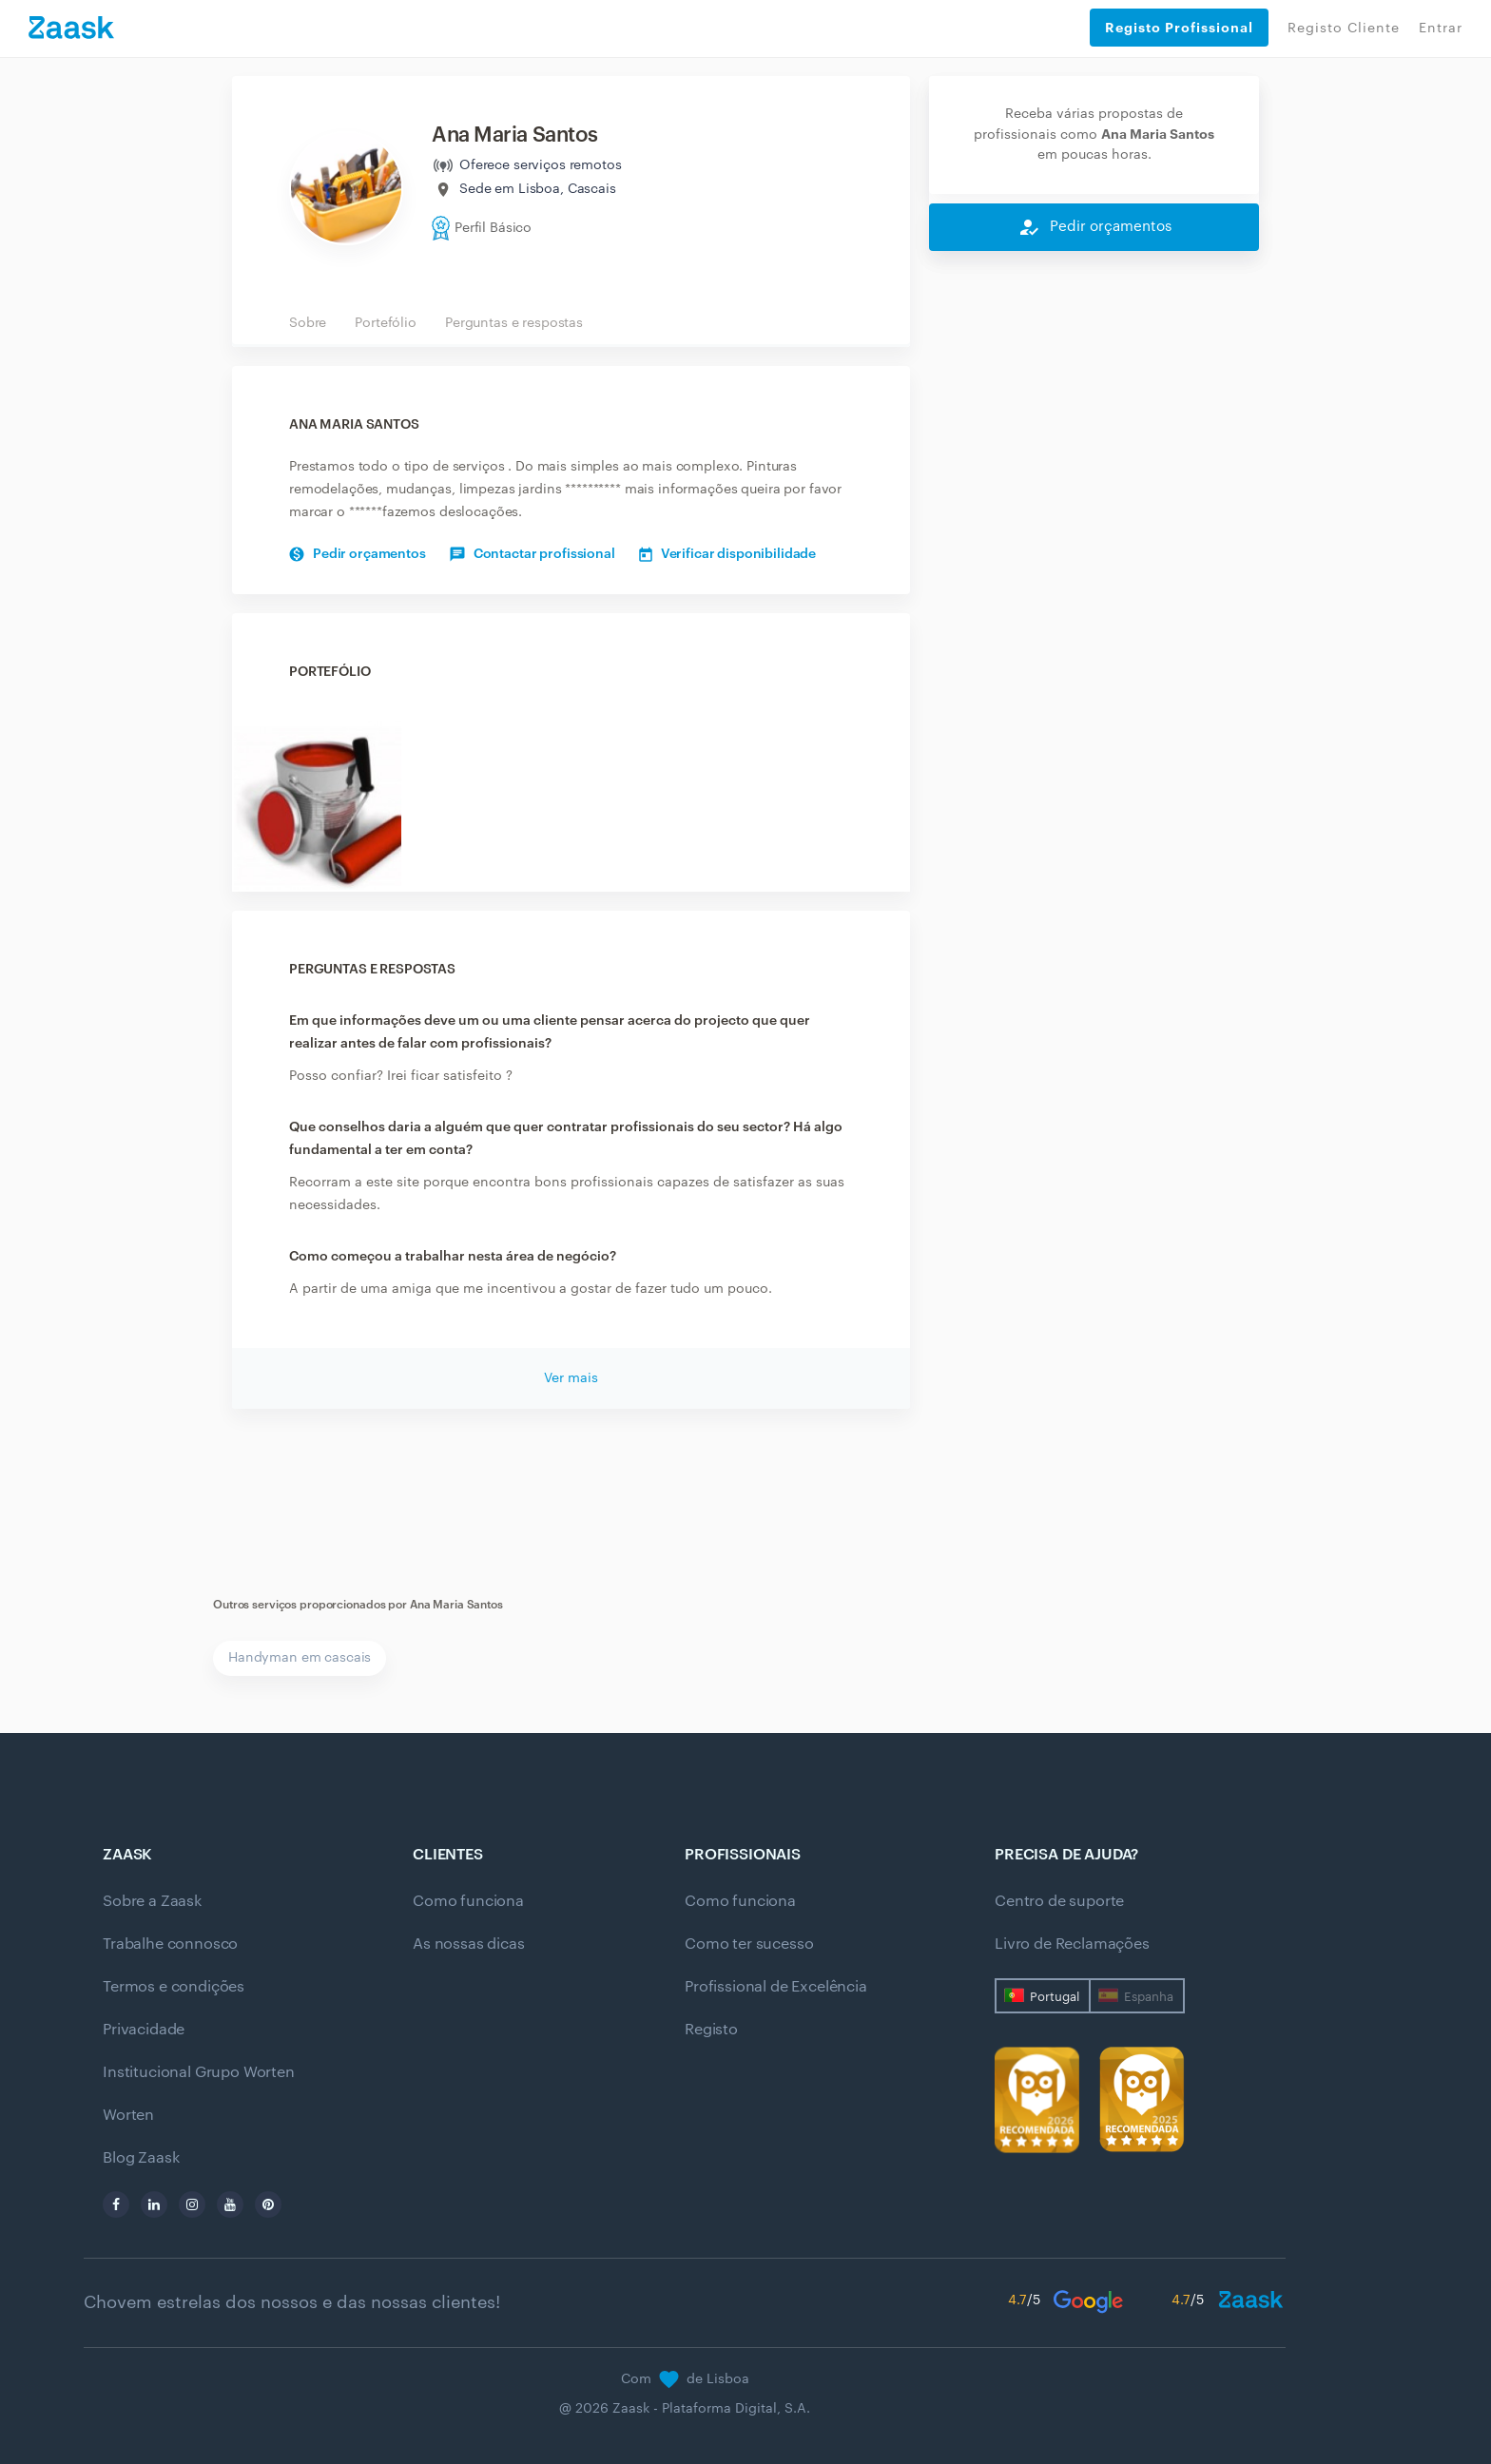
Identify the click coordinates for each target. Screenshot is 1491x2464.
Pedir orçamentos (357, 554)
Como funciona (468, 1901)
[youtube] (230, 2204)
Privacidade (143, 2029)
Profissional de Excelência (776, 1986)
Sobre (307, 323)
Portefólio (385, 323)
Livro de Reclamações (1072, 1944)
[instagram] (192, 2204)
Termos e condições (173, 1986)
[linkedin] (154, 2204)
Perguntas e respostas (514, 323)
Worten (128, 2115)
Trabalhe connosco (170, 1944)
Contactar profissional (532, 554)
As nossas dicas (469, 1944)
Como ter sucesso (749, 1944)
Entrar (1440, 28)
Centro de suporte (1059, 1901)
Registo (711, 2029)
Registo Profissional (1179, 27)
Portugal (1054, 1997)
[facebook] (116, 2204)
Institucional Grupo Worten (199, 2072)
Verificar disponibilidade (728, 554)
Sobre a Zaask (152, 1901)
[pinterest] (268, 2204)
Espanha (1148, 1997)
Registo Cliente (1344, 28)
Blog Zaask (141, 2158)
